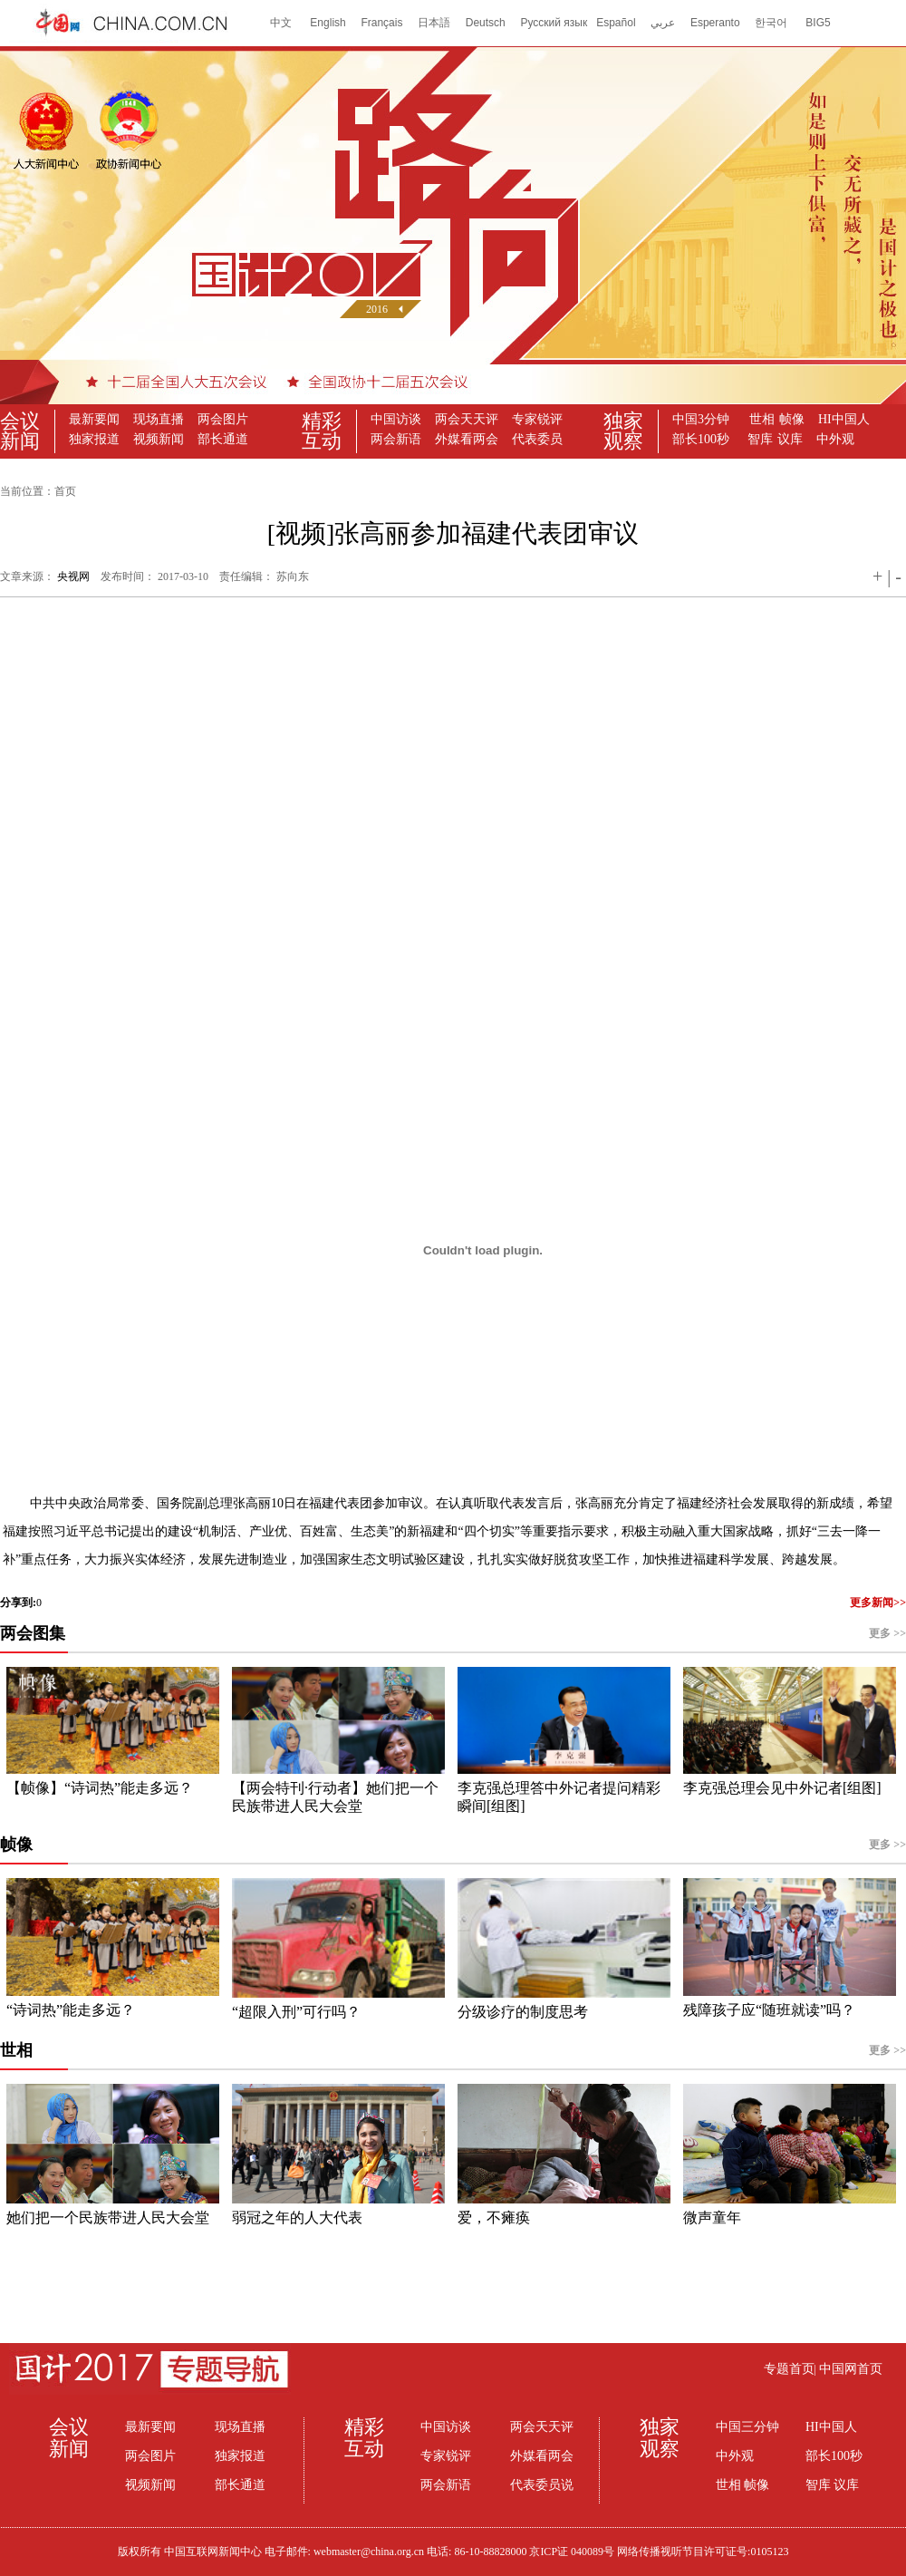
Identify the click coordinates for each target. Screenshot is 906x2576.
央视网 (73, 576)
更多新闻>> (878, 1602)
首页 (65, 491)
